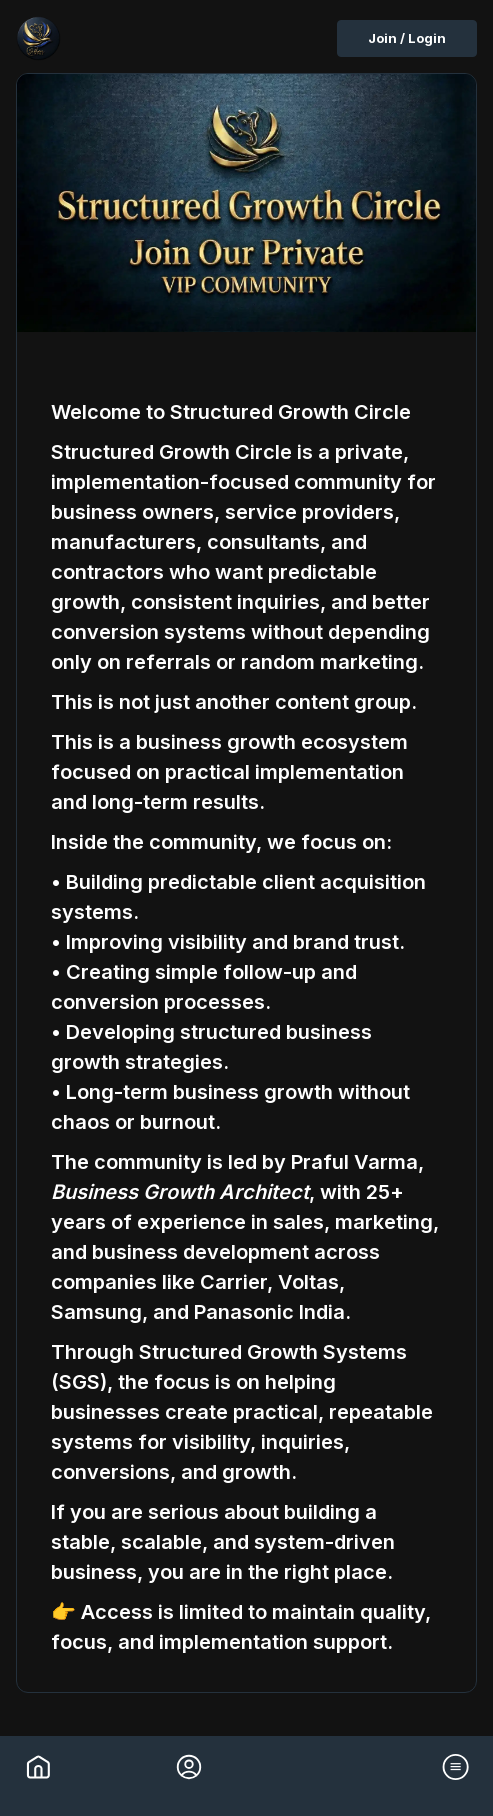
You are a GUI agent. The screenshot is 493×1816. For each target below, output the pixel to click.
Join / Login (407, 38)
